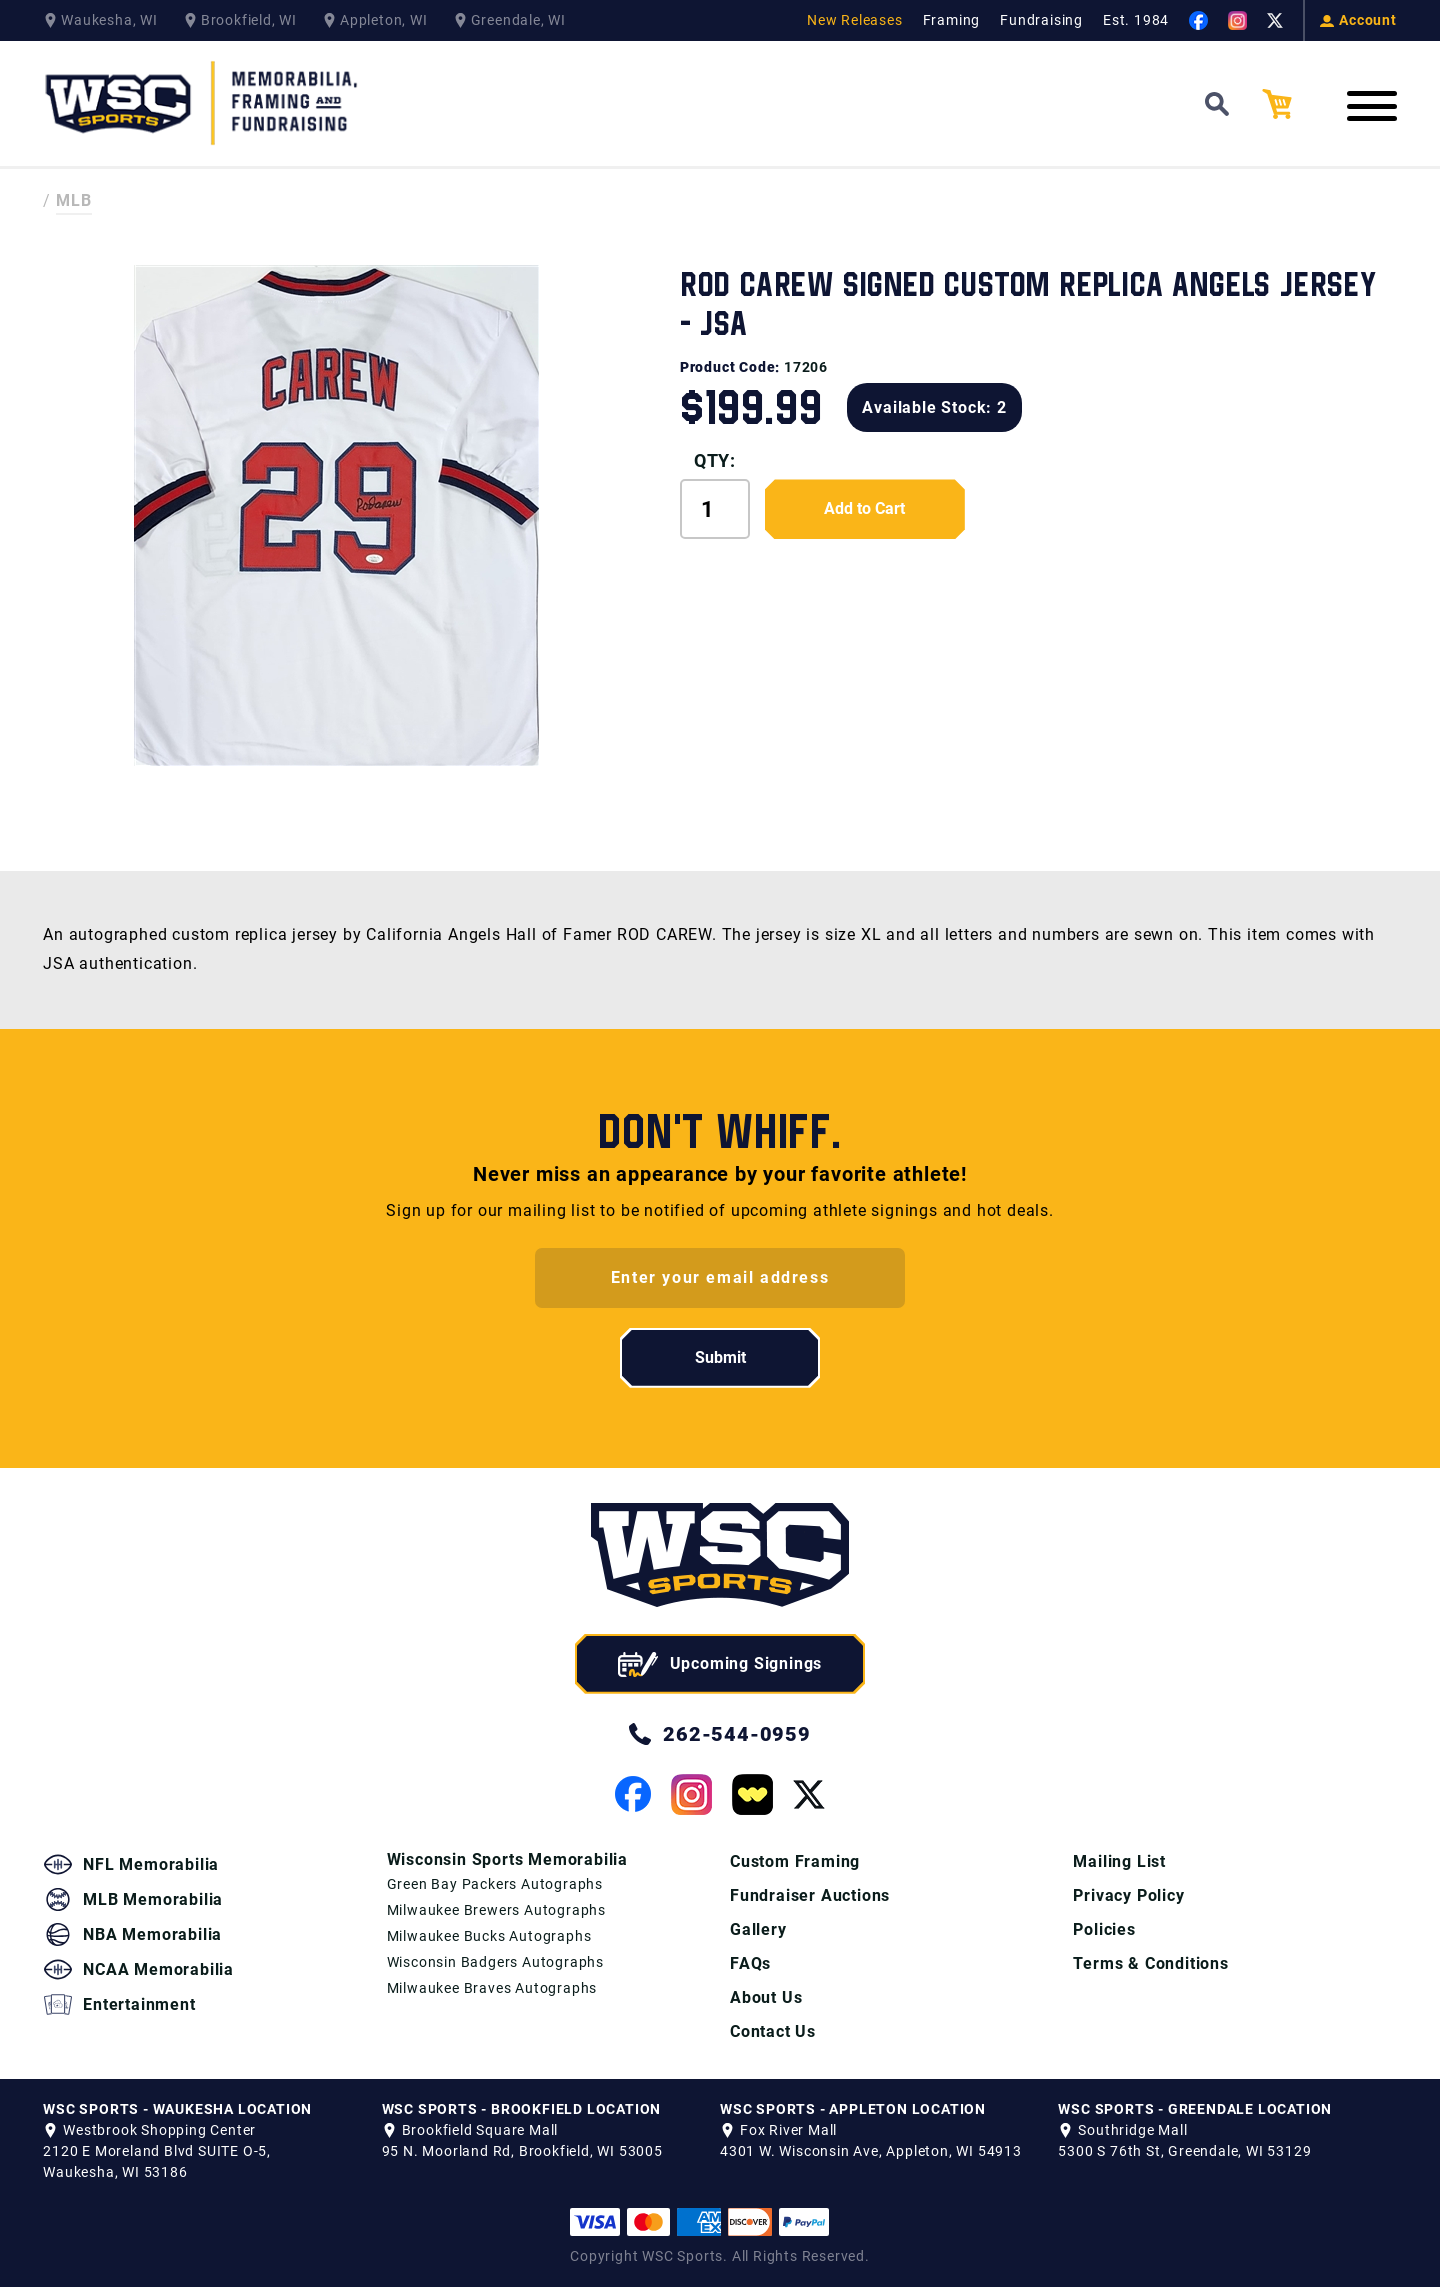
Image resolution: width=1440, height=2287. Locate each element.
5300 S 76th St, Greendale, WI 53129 (1184, 2151)
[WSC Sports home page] (720, 1558)
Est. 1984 (1136, 20)
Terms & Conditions (1150, 1963)
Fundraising (1041, 20)
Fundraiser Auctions (810, 1895)
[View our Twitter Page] (1275, 21)
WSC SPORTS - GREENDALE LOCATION (1195, 2109)
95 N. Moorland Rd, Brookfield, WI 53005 (522, 2151)
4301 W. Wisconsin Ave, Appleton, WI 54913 (871, 2151)
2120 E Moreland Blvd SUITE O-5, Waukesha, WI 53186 (157, 2161)
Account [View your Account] (1358, 20)
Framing (952, 20)
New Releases (855, 20)
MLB (74, 200)
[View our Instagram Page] (1237, 20)
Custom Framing (795, 1861)
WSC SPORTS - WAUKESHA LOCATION (177, 2109)
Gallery (758, 1929)
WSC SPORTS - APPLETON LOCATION (853, 2109)
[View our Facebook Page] (1198, 20)
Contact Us (773, 2031)
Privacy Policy (1128, 1895)
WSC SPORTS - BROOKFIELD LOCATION (522, 2109)
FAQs (750, 1963)
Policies (1104, 1929)
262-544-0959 (720, 1734)
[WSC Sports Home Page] (203, 103)
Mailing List (1119, 1861)
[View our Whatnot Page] (752, 1794)
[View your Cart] (1292, 104)
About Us (766, 1997)
